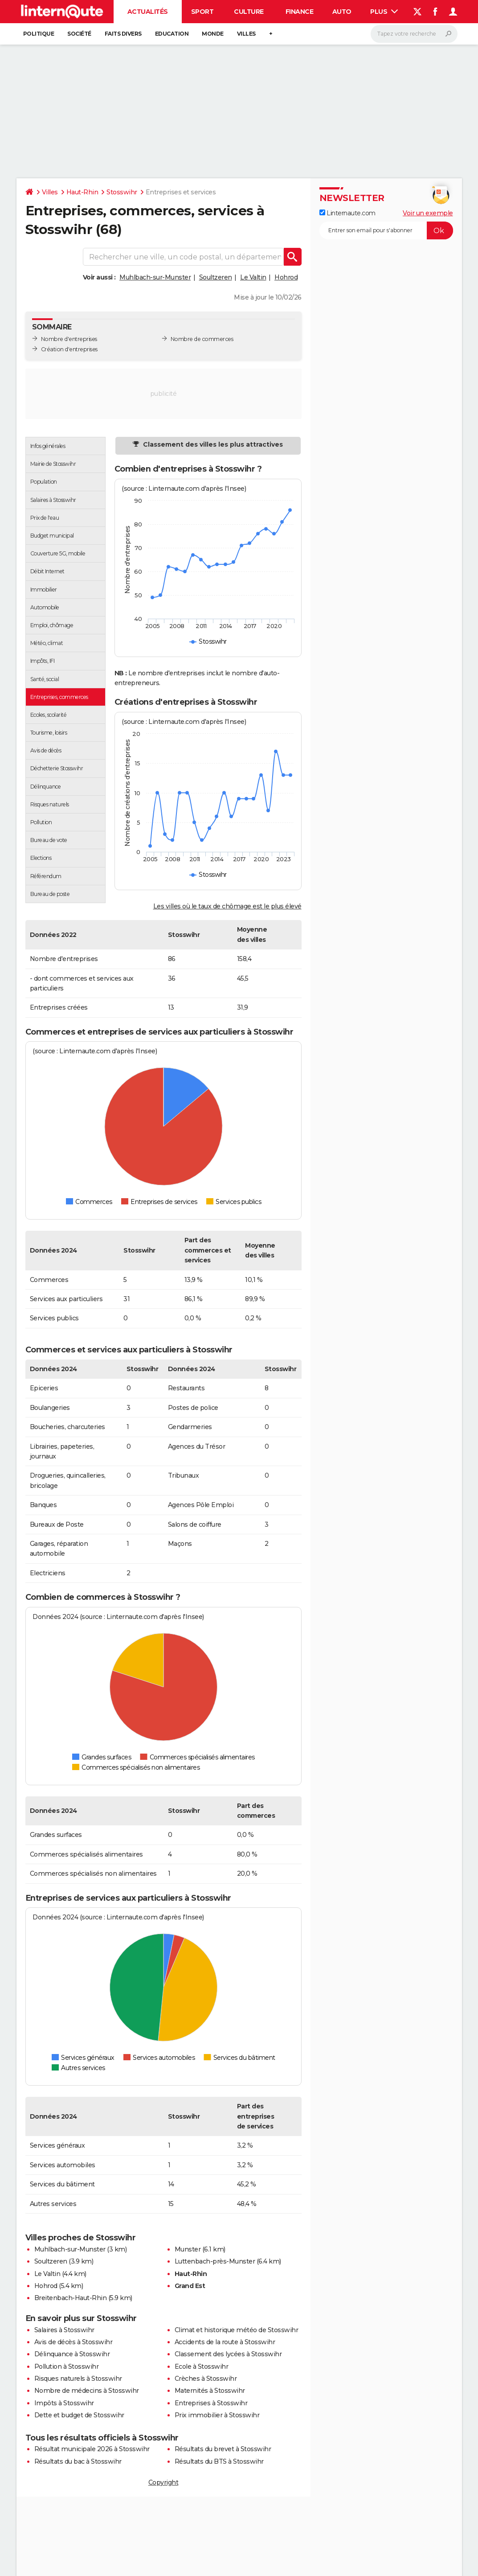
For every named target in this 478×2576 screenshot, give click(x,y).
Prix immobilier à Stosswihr (217, 2415)
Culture (249, 12)
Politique (38, 33)
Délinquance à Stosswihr (72, 2354)
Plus (384, 12)
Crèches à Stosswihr (206, 2379)
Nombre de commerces (202, 339)
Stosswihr (121, 192)
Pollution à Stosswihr (66, 2366)
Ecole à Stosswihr (202, 2366)
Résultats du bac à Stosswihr (78, 2461)
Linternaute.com (347, 213)
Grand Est (190, 2286)
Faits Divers (123, 33)
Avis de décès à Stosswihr (73, 2342)
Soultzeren (215, 277)
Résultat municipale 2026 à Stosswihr (92, 2449)
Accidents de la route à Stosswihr (225, 2342)
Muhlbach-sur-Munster (155, 277)
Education (172, 33)
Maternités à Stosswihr (210, 2391)
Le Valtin (253, 277)
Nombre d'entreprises (69, 339)
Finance (300, 12)
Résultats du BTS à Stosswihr (219, 2461)
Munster (188, 2249)
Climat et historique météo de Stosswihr (236, 2330)
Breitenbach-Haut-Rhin (70, 2298)
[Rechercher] (414, 34)
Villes (246, 33)
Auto (341, 12)
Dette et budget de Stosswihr (79, 2415)
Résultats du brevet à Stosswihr (223, 2449)
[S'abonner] (386, 230)
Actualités (147, 12)
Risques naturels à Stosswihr (78, 2379)
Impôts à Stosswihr (64, 2403)
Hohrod (286, 277)
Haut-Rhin (82, 192)
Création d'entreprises (69, 349)
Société (79, 33)
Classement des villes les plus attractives (212, 444)
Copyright (163, 2482)
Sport (202, 12)
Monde (213, 33)
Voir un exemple (428, 213)
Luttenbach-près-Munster (215, 2261)
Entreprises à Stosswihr (211, 2403)
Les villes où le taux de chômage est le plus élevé (227, 906)
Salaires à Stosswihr (64, 2330)
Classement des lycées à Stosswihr (228, 2354)
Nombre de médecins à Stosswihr (86, 2391)
